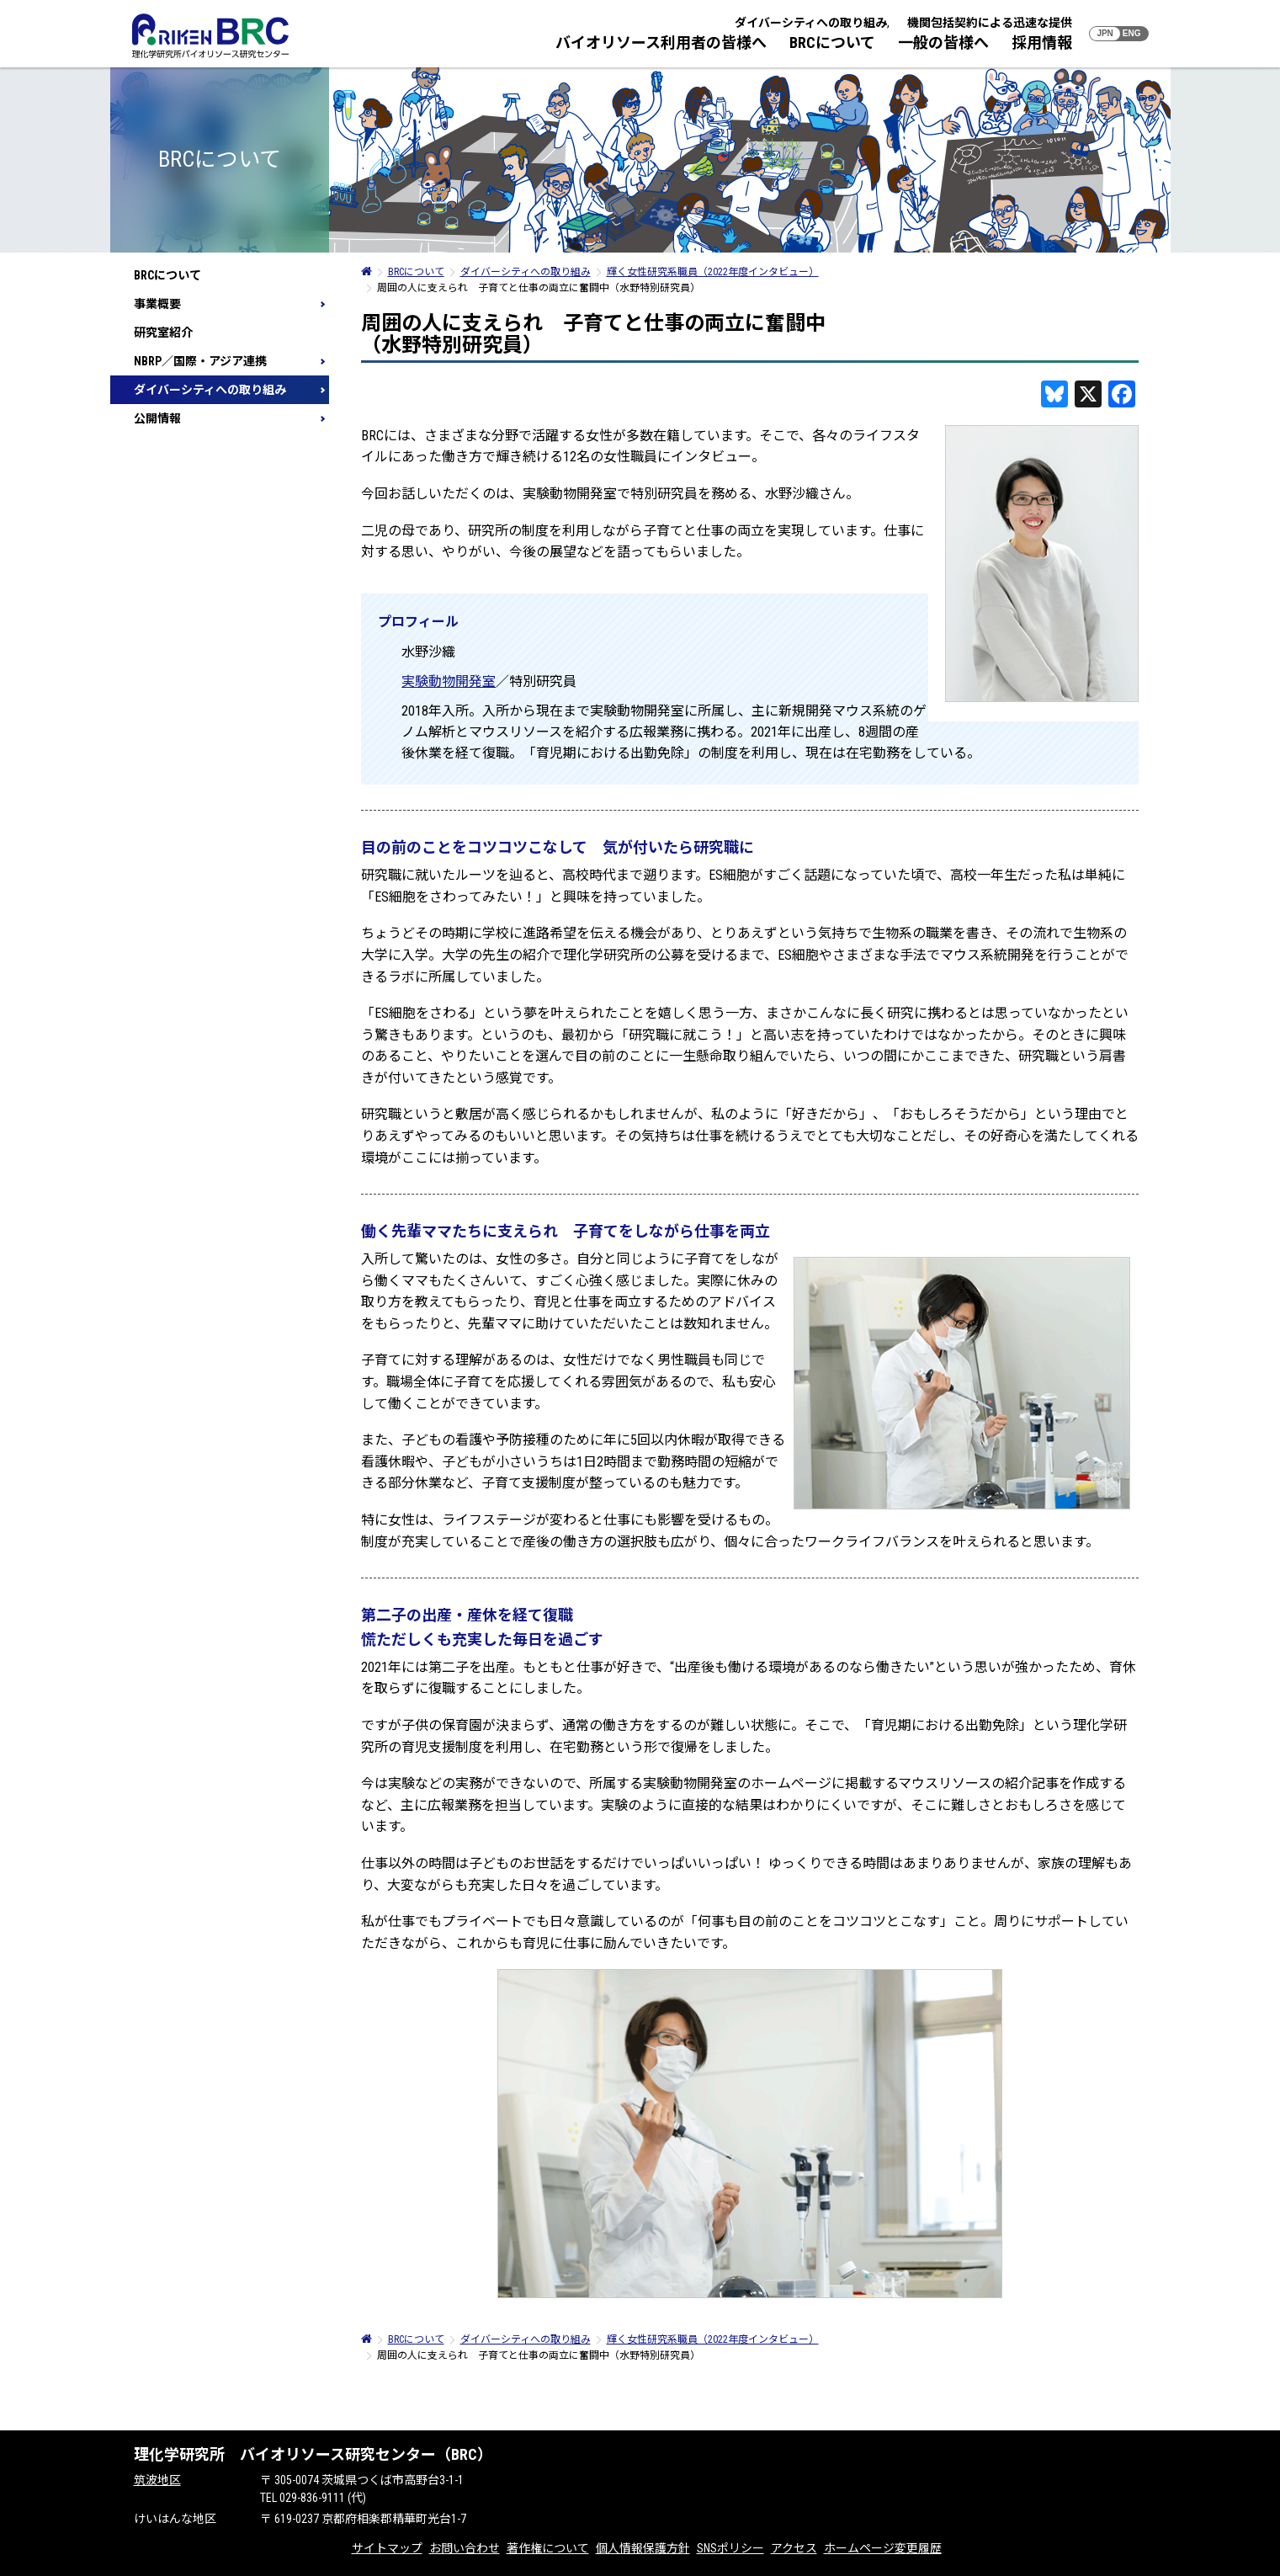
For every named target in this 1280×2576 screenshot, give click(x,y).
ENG (1132, 33)
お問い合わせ (464, 2548)
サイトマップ (387, 2548)
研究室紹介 (163, 332)
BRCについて (832, 42)
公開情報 (157, 418)
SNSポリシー (730, 2548)
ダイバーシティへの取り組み (811, 22)
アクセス (794, 2548)
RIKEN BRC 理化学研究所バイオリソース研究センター (210, 35)
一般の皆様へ (943, 42)
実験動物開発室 (448, 681)
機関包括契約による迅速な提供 (989, 22)
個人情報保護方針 (643, 2548)
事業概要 (157, 304)
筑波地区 (157, 2480)
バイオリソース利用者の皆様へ (661, 42)
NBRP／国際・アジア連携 (200, 361)
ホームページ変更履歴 (883, 2548)
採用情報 (1042, 42)
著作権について (548, 2548)
